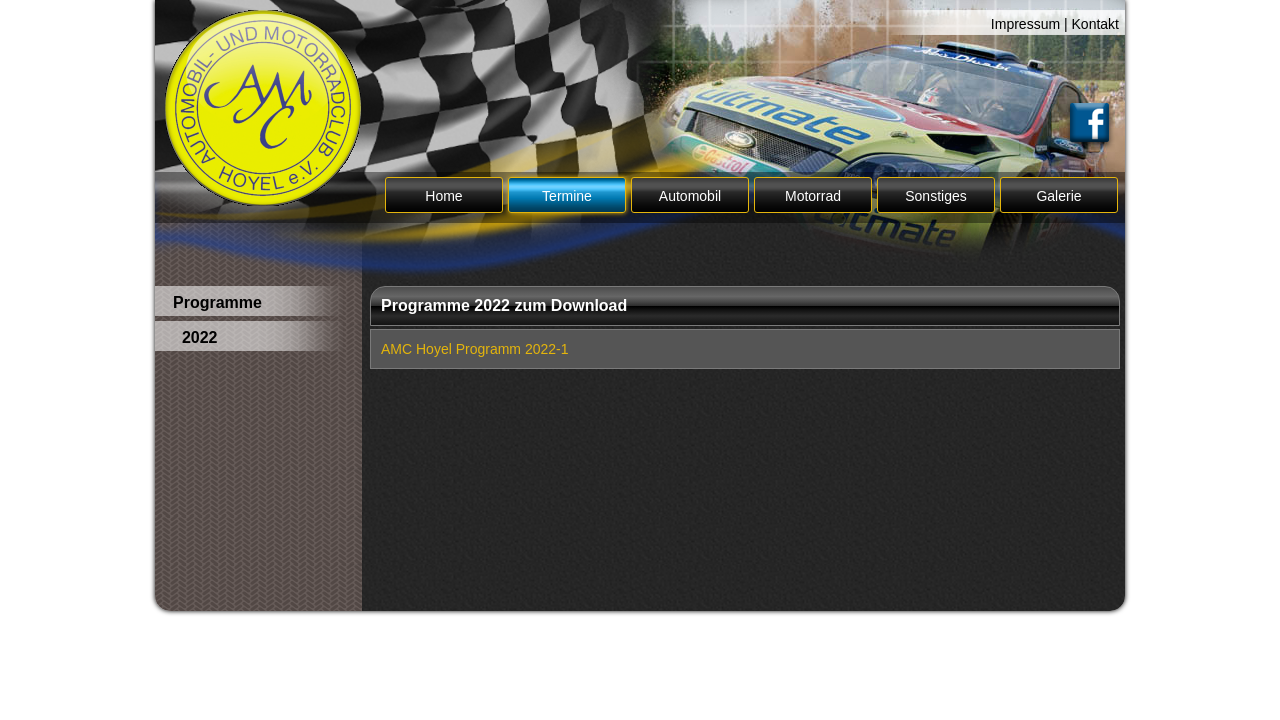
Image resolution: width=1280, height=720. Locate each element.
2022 (195, 337)
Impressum (1025, 24)
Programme (217, 302)
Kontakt (1095, 24)
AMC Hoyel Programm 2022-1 (475, 349)
